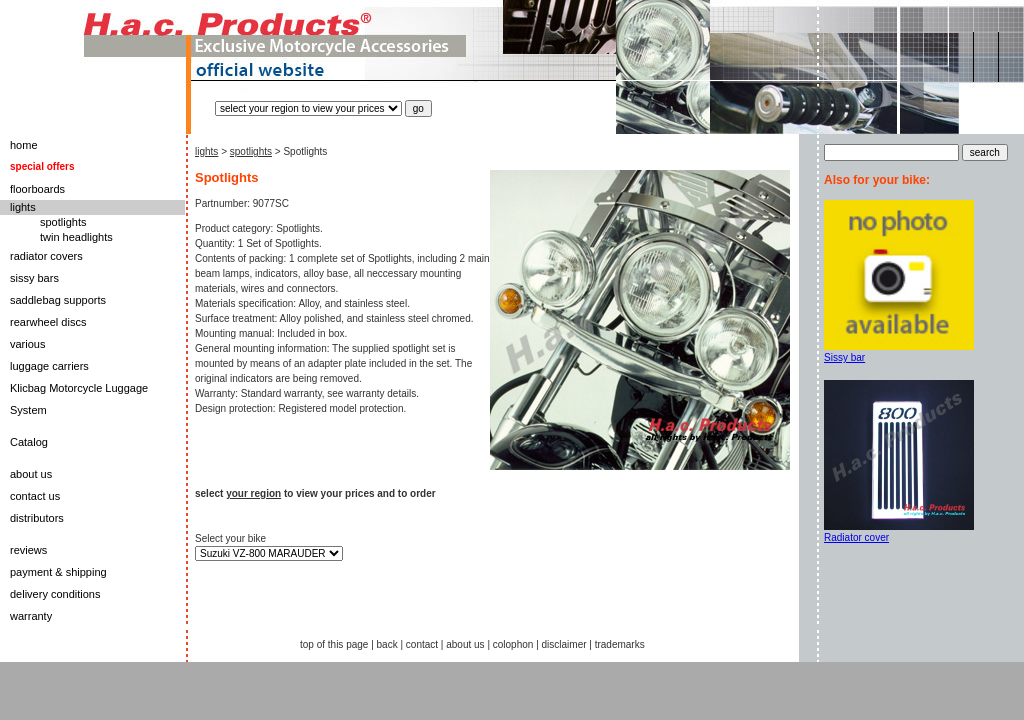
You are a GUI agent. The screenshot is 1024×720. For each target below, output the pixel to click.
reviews (28, 550)
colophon (513, 644)
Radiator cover (856, 537)
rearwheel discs (48, 322)
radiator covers (46, 256)
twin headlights (76, 237)
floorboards (37, 189)
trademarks (620, 644)
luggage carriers (49, 366)
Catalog (29, 442)
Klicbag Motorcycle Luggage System (79, 399)
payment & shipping (58, 572)
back (387, 644)
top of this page (334, 644)
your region (253, 493)
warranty (31, 616)
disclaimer (564, 644)
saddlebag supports (58, 300)
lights (23, 207)
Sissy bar (844, 357)
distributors (37, 518)
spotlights (63, 222)
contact (422, 644)
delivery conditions (55, 594)
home (24, 145)
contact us (35, 496)
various (27, 344)
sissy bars (34, 278)
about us (31, 474)
